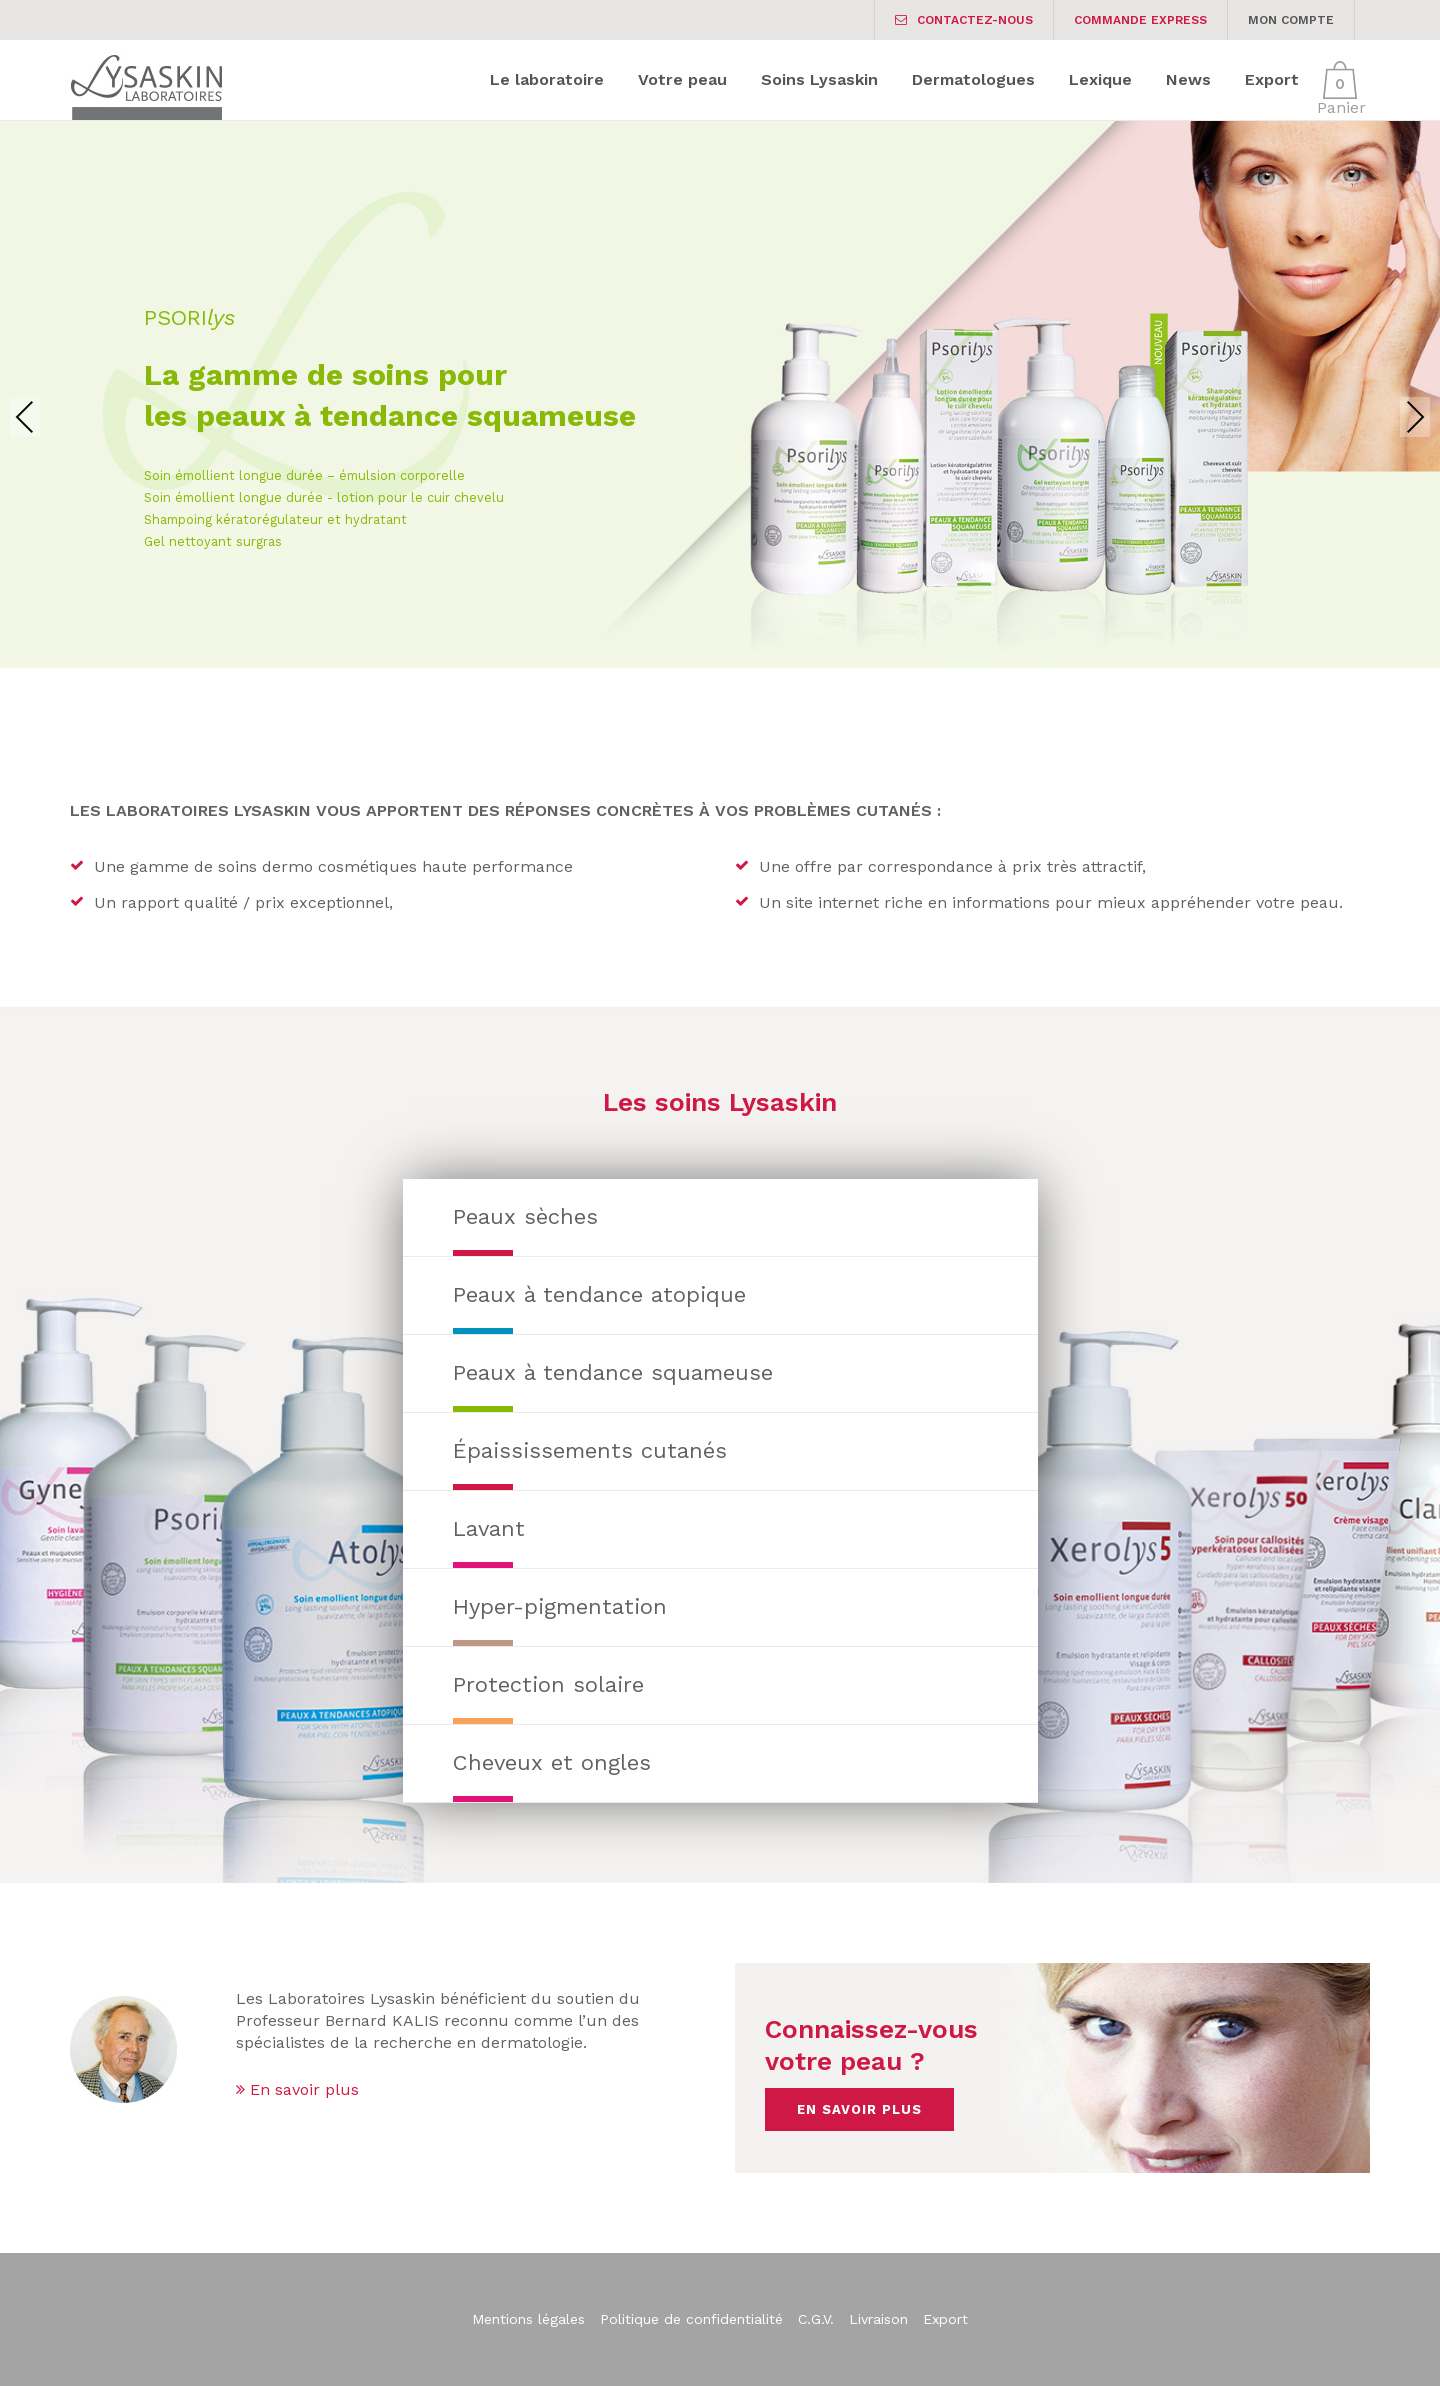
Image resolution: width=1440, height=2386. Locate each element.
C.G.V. (816, 2319)
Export (945, 2319)
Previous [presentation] (25, 416)
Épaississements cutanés (590, 1450)
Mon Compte (1291, 20)
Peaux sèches (525, 1216)
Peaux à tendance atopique (599, 1294)
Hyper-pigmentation (560, 1606)
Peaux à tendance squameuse (613, 1372)
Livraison (878, 2319)
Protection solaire (548, 1684)
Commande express (1140, 20)
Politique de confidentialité (691, 2319)
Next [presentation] (1415, 416)
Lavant (489, 1528)
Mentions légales (528, 2319)
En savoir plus (297, 2089)
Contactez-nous (964, 20)
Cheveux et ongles (552, 1762)
